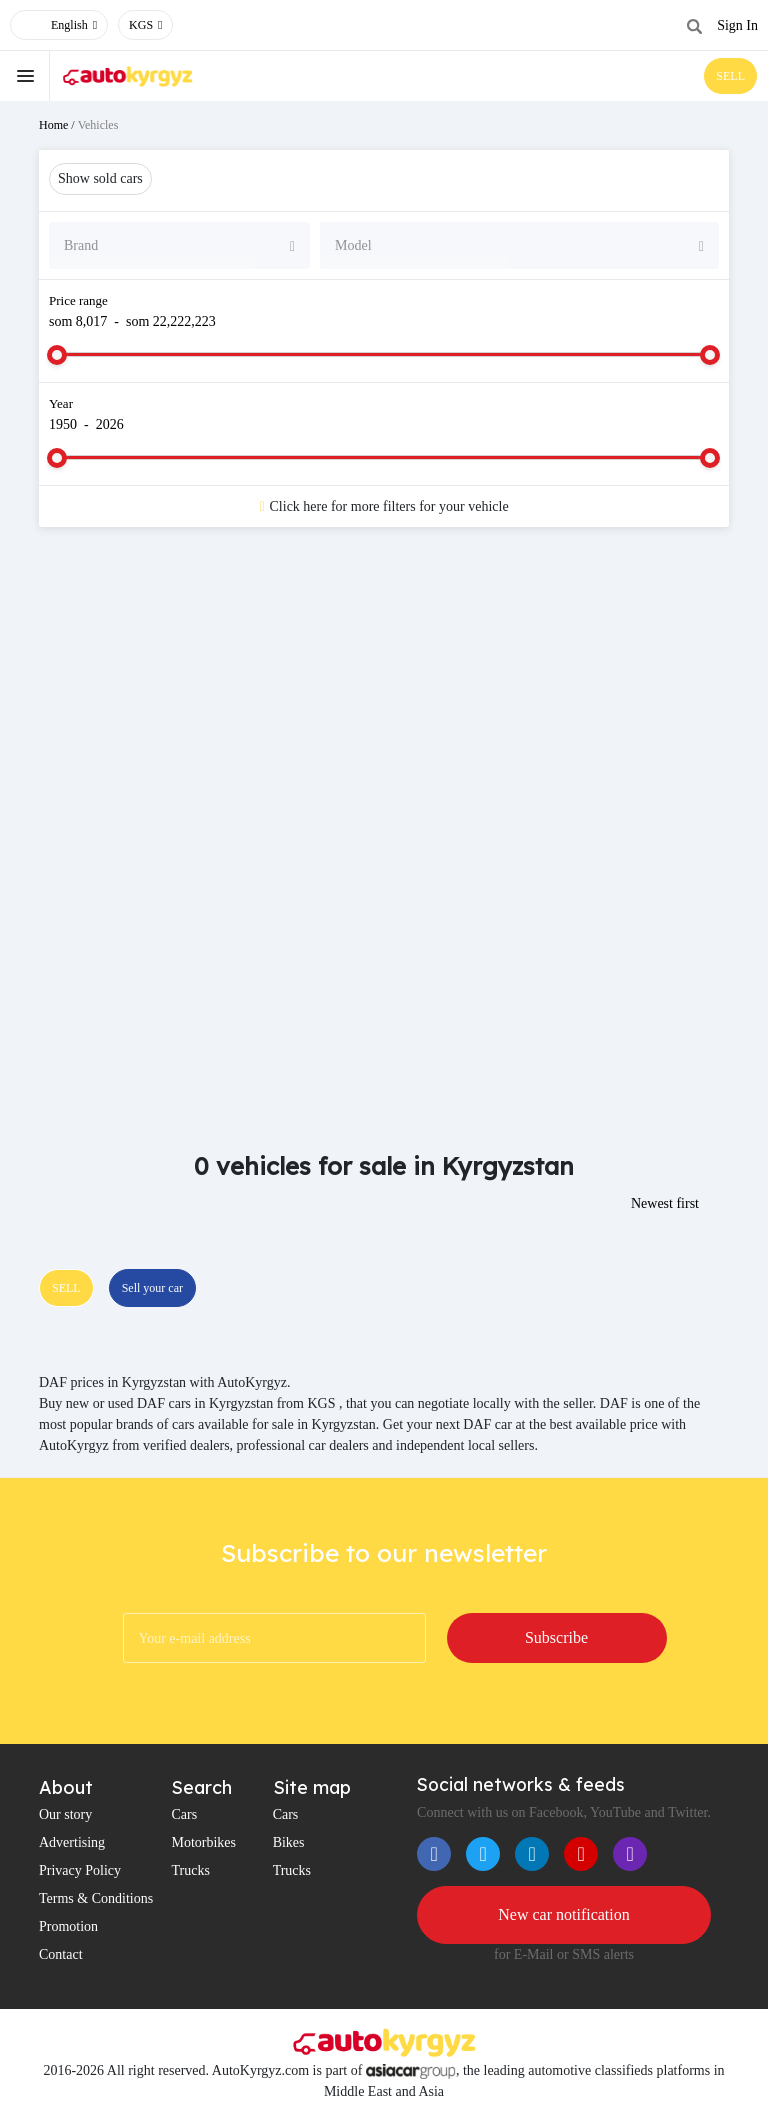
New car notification (564, 1914)
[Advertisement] (384, 702)
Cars (184, 1814)
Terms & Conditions (96, 1898)
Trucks (190, 1870)
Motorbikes (203, 1842)
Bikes (289, 1842)
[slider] (57, 355)
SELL (730, 76)
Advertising (72, 1842)
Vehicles (98, 125)
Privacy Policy (80, 1870)
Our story (65, 1814)
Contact (61, 1954)
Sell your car (152, 1288)
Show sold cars (100, 178)
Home (53, 125)
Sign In (737, 25)
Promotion (68, 1926)
